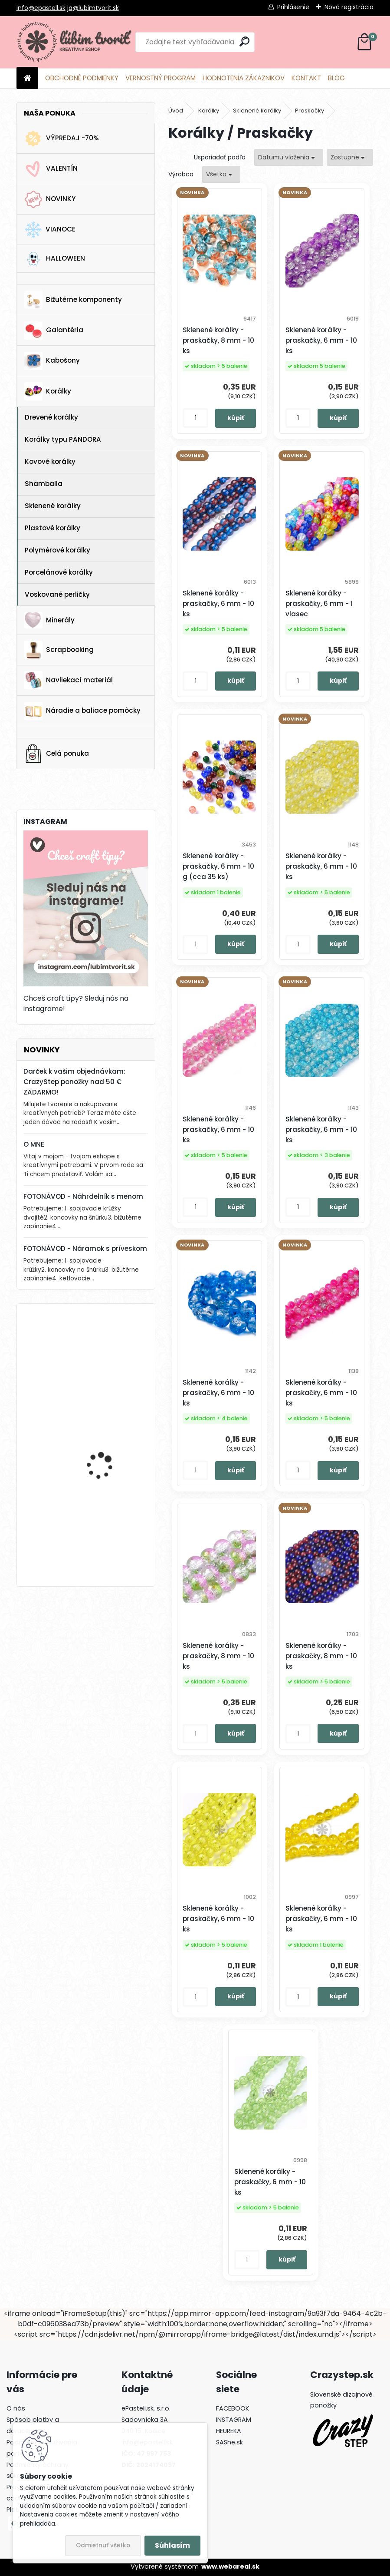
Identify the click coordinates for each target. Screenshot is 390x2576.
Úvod (175, 110)
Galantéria (53, 330)
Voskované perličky (57, 594)
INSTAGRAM (233, 2419)
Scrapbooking (59, 650)
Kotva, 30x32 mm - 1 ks (108, 1347)
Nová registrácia (349, 7)
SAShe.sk (229, 2442)
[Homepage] (27, 78)
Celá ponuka (56, 753)
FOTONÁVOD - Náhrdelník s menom (83, 1196)
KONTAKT (306, 78)
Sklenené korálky (53, 505)
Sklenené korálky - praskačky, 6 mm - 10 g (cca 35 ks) (218, 866)
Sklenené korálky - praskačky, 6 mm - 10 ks (321, 340)
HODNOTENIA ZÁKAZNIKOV (244, 78)
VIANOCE (50, 230)
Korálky (47, 391)
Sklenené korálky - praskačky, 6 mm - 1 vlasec (319, 603)
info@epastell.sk (41, 7)
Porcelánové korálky (59, 572)
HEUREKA (228, 2431)
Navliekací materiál (68, 680)
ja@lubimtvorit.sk (93, 7)
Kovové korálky (50, 461)
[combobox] (288, 157)
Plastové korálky (52, 527)
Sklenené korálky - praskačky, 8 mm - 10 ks (218, 340)
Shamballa (43, 483)
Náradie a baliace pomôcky (82, 711)
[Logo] (76, 42)
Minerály (49, 620)
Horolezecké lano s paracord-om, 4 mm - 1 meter (110, 1448)
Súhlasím (172, 2545)
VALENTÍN (51, 169)
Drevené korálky (51, 417)
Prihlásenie (293, 7)
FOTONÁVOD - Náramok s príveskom (85, 1248)
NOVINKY (49, 199)
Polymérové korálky (57, 550)
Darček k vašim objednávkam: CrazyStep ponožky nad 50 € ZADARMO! (74, 1082)
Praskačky (309, 110)
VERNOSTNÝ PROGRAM (160, 78)
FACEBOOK (232, 2408)
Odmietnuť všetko (103, 2545)
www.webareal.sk (230, 2566)
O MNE (33, 1144)
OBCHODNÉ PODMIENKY (81, 78)
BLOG (336, 78)
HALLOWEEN (54, 258)
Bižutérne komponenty (73, 300)
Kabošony (52, 361)
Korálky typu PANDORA (63, 439)
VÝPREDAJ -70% (61, 138)
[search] (244, 41)
